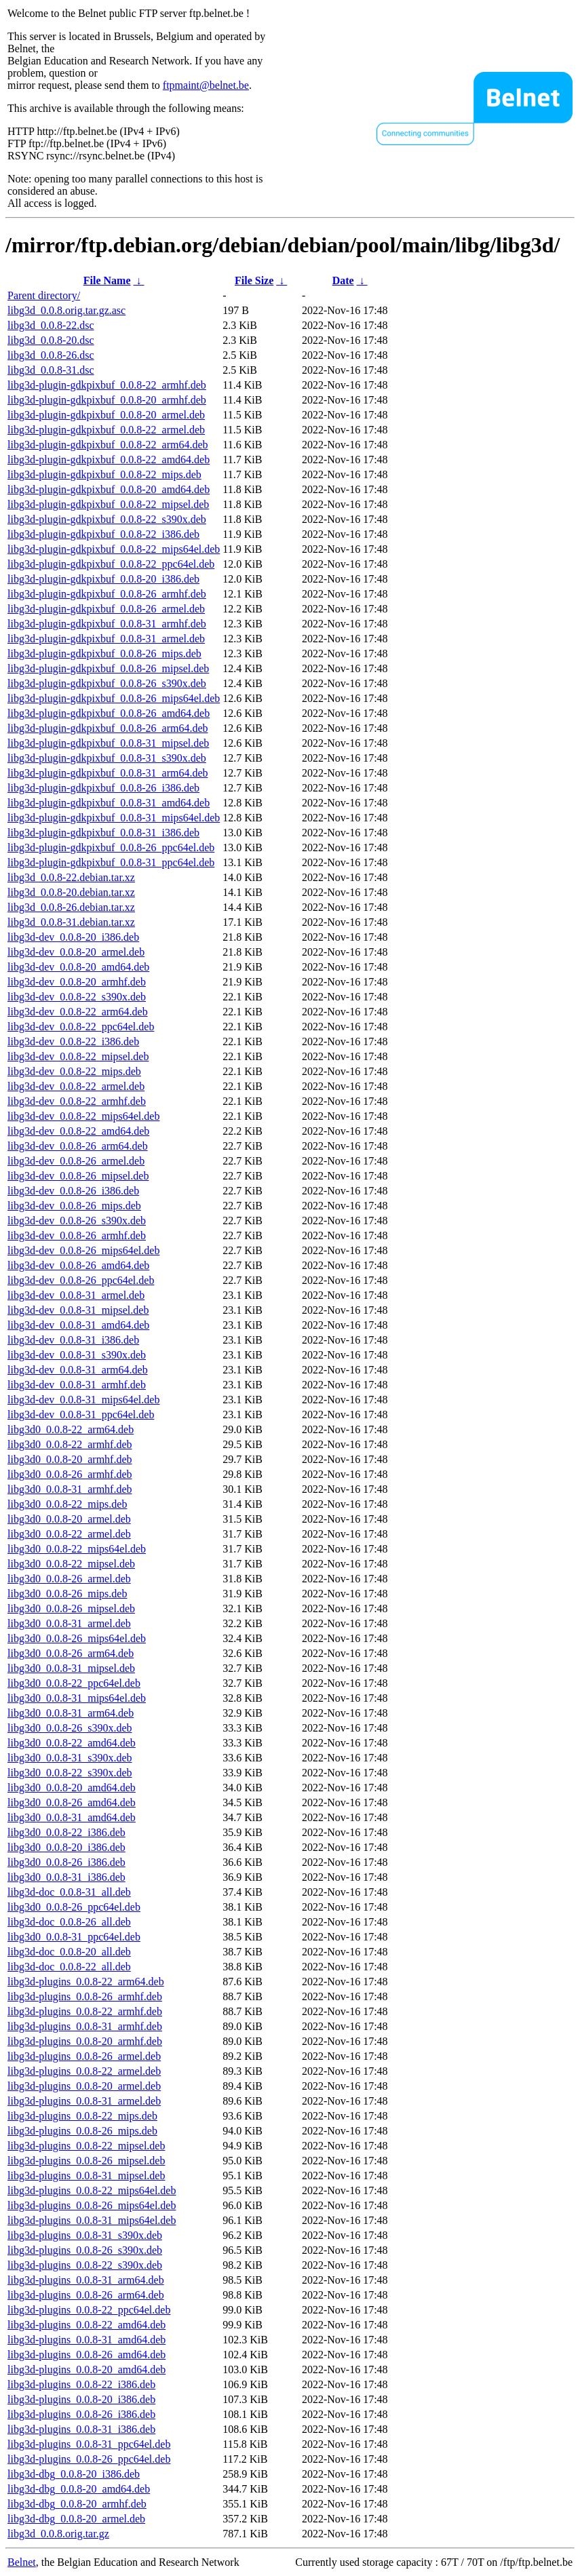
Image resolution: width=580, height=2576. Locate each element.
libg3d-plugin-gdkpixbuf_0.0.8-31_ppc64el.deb (110, 862)
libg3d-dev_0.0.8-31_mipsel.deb (78, 1310)
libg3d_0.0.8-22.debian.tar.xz (71, 877)
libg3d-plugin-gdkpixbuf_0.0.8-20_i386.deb (103, 579)
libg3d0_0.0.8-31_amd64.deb (71, 1817)
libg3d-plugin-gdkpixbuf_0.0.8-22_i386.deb (103, 534)
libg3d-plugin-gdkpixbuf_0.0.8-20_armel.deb (106, 415)
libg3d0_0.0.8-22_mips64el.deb (76, 1549)
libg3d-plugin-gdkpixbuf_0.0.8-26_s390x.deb (106, 683)
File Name (107, 280)
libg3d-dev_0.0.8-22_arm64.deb (77, 1011)
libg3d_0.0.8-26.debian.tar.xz (71, 907)
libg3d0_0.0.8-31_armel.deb (69, 1623)
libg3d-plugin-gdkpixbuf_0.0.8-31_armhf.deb (106, 623)
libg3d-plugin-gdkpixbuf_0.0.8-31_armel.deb (106, 638)
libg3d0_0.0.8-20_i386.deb (66, 1847)
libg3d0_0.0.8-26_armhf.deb (69, 1474)
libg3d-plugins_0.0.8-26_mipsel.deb (86, 2160)
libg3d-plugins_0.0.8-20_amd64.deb (86, 2369)
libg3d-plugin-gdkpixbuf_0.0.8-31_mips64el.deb (113, 817)
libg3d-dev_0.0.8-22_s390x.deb (76, 996)
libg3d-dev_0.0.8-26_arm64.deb (77, 1146)
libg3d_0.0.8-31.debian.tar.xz (71, 922)
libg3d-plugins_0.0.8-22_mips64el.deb (91, 2190)
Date (343, 280)
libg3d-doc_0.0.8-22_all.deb (69, 1966)
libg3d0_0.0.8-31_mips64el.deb (76, 1698)
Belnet (21, 2562)
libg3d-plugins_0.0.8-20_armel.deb (84, 2086)
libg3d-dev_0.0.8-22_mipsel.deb (78, 1056)
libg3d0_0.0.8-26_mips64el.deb (76, 1638)
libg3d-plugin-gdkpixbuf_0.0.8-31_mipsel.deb (108, 743)
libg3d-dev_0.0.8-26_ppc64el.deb (80, 1280)
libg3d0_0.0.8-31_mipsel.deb (71, 1668)
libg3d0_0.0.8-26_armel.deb (69, 1578)
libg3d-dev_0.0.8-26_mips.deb (74, 1205)
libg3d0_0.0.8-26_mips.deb (67, 1593)
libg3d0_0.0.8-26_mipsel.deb (71, 1608)
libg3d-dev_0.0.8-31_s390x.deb (76, 1355)
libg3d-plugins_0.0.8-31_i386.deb (81, 2429)
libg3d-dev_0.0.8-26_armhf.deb (76, 1235)
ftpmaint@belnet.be (206, 85)
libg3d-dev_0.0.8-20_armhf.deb (76, 982)
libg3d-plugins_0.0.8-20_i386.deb (81, 2399)
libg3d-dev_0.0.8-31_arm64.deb (77, 1369)
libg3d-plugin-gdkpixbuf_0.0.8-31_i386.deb (103, 832)
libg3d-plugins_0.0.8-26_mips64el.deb (91, 2205)
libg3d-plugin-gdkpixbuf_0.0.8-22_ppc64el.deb (110, 564)
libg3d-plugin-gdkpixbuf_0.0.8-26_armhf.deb (106, 594)
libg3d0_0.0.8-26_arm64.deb (70, 1653)
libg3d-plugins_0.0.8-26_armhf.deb (84, 1996)
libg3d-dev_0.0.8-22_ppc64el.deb (80, 1026)
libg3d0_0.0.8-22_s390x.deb (69, 1772)
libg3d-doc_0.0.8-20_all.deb (69, 1951)
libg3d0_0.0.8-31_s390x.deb (69, 1757)
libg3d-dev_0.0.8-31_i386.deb (73, 1340)
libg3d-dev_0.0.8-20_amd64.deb (78, 967)
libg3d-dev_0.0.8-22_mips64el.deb (83, 1116)
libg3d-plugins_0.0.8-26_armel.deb (84, 2056)
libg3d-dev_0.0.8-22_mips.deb (74, 1071)
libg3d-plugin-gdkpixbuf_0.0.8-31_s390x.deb (106, 758)
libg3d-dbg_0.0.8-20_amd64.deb (78, 2489)
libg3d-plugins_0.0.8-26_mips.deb (82, 2130)
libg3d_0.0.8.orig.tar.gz (58, 2533)
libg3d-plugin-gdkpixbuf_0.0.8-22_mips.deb (104, 474)
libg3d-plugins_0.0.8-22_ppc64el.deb (88, 2310)
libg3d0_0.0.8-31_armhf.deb (69, 1489)
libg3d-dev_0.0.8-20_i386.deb (73, 937)
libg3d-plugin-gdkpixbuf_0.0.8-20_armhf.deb (106, 400)
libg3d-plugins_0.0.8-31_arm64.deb (85, 2280)
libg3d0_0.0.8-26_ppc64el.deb (73, 1907)
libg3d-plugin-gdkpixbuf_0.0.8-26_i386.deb (103, 788)
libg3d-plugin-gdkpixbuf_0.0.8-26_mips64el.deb (113, 698)
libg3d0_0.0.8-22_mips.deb (67, 1504)
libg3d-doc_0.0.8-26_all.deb (69, 1922)
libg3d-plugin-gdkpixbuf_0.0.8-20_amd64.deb (108, 489)
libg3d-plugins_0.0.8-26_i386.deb (81, 2414)
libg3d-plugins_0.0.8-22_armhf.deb (84, 2011)
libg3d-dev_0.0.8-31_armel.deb (75, 1295)
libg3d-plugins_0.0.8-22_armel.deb (84, 2071)
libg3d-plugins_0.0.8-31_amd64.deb (86, 2339)
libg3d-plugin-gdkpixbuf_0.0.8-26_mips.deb (104, 653)
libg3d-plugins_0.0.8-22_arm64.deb (85, 1981)
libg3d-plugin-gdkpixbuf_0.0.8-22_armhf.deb (106, 385)
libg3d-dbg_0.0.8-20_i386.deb (73, 2474)
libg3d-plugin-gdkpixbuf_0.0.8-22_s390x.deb (106, 519)
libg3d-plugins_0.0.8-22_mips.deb (82, 2116)
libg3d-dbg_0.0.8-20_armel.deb (76, 2518)
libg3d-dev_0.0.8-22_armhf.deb (76, 1101)
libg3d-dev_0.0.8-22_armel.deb (75, 1086)
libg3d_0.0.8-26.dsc (50, 355)
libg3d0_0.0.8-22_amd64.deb (71, 1743)
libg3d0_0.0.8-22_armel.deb (69, 1534)
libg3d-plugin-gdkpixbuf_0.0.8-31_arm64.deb (107, 773)
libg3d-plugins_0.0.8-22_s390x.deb (84, 2265)
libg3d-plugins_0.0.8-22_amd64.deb (86, 2324)
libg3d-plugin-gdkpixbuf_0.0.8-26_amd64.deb (108, 713)
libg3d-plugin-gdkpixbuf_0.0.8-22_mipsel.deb (108, 504)
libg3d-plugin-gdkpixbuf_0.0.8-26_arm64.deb (107, 728)
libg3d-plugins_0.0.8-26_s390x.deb (84, 2250)
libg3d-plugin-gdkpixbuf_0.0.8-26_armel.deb (106, 608)
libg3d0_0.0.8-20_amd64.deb (71, 1787)
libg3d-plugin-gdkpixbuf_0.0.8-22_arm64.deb (107, 444)
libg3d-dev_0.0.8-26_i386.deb (73, 1190)
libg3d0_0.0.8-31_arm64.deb (70, 1713)
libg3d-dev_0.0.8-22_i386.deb (73, 1041)
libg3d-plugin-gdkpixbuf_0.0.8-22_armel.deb (106, 429)
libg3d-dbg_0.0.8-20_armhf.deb (77, 2504)
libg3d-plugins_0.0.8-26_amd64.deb (86, 2354)
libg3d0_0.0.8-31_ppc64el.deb (73, 1937)
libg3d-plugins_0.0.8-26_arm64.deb (85, 2295)
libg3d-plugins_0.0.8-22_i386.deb (81, 2384)
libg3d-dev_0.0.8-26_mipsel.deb (78, 1176)
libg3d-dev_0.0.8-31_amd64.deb (78, 1325)
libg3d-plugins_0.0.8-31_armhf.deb (84, 2026)
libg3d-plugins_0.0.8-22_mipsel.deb (86, 2145)
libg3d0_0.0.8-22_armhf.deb (69, 1444)
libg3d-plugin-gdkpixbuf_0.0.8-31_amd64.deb (108, 802)
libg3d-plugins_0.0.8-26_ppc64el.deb (88, 2459)
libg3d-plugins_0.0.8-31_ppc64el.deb (88, 2444)
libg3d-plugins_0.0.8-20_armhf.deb (84, 2041)
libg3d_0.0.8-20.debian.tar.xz (71, 892)
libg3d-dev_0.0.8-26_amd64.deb (78, 1265)
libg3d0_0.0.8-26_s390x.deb (69, 1728)
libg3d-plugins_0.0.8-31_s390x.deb (84, 2235)
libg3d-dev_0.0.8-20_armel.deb (75, 952)
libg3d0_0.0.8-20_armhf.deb (69, 1459)
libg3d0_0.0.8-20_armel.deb (69, 1519)
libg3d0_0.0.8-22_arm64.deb (70, 1429)
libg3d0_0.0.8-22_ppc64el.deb (73, 1683)
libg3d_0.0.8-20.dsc (50, 340)
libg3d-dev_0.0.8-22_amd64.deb (78, 1131)
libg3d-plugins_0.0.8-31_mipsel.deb (86, 2175)
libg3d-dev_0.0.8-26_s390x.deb (76, 1220)
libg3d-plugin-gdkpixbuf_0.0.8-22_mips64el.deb (113, 549)
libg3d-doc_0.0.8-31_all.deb (69, 1892)
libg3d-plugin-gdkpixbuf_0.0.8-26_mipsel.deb (108, 668)
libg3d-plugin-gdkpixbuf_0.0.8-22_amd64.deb (108, 459)
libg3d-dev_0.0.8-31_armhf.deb (76, 1384)
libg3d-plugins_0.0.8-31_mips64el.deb (91, 2220)
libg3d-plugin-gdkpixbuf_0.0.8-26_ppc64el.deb (110, 847)
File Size (254, 280)
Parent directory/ (43, 295)
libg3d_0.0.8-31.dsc (50, 370)
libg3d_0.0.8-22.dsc (50, 325)
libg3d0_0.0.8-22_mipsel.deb (71, 1563)
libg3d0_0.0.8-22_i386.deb (66, 1832)
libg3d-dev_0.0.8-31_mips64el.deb (83, 1399)
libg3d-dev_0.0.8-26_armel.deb (75, 1161)
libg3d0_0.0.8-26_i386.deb (66, 1862)
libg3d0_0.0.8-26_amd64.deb (71, 1802)
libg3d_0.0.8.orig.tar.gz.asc (66, 310)
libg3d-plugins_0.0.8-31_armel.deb (84, 2101)
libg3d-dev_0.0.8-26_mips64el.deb (83, 1250)
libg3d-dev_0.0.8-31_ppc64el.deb (80, 1414)
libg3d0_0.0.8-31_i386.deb (66, 1877)
